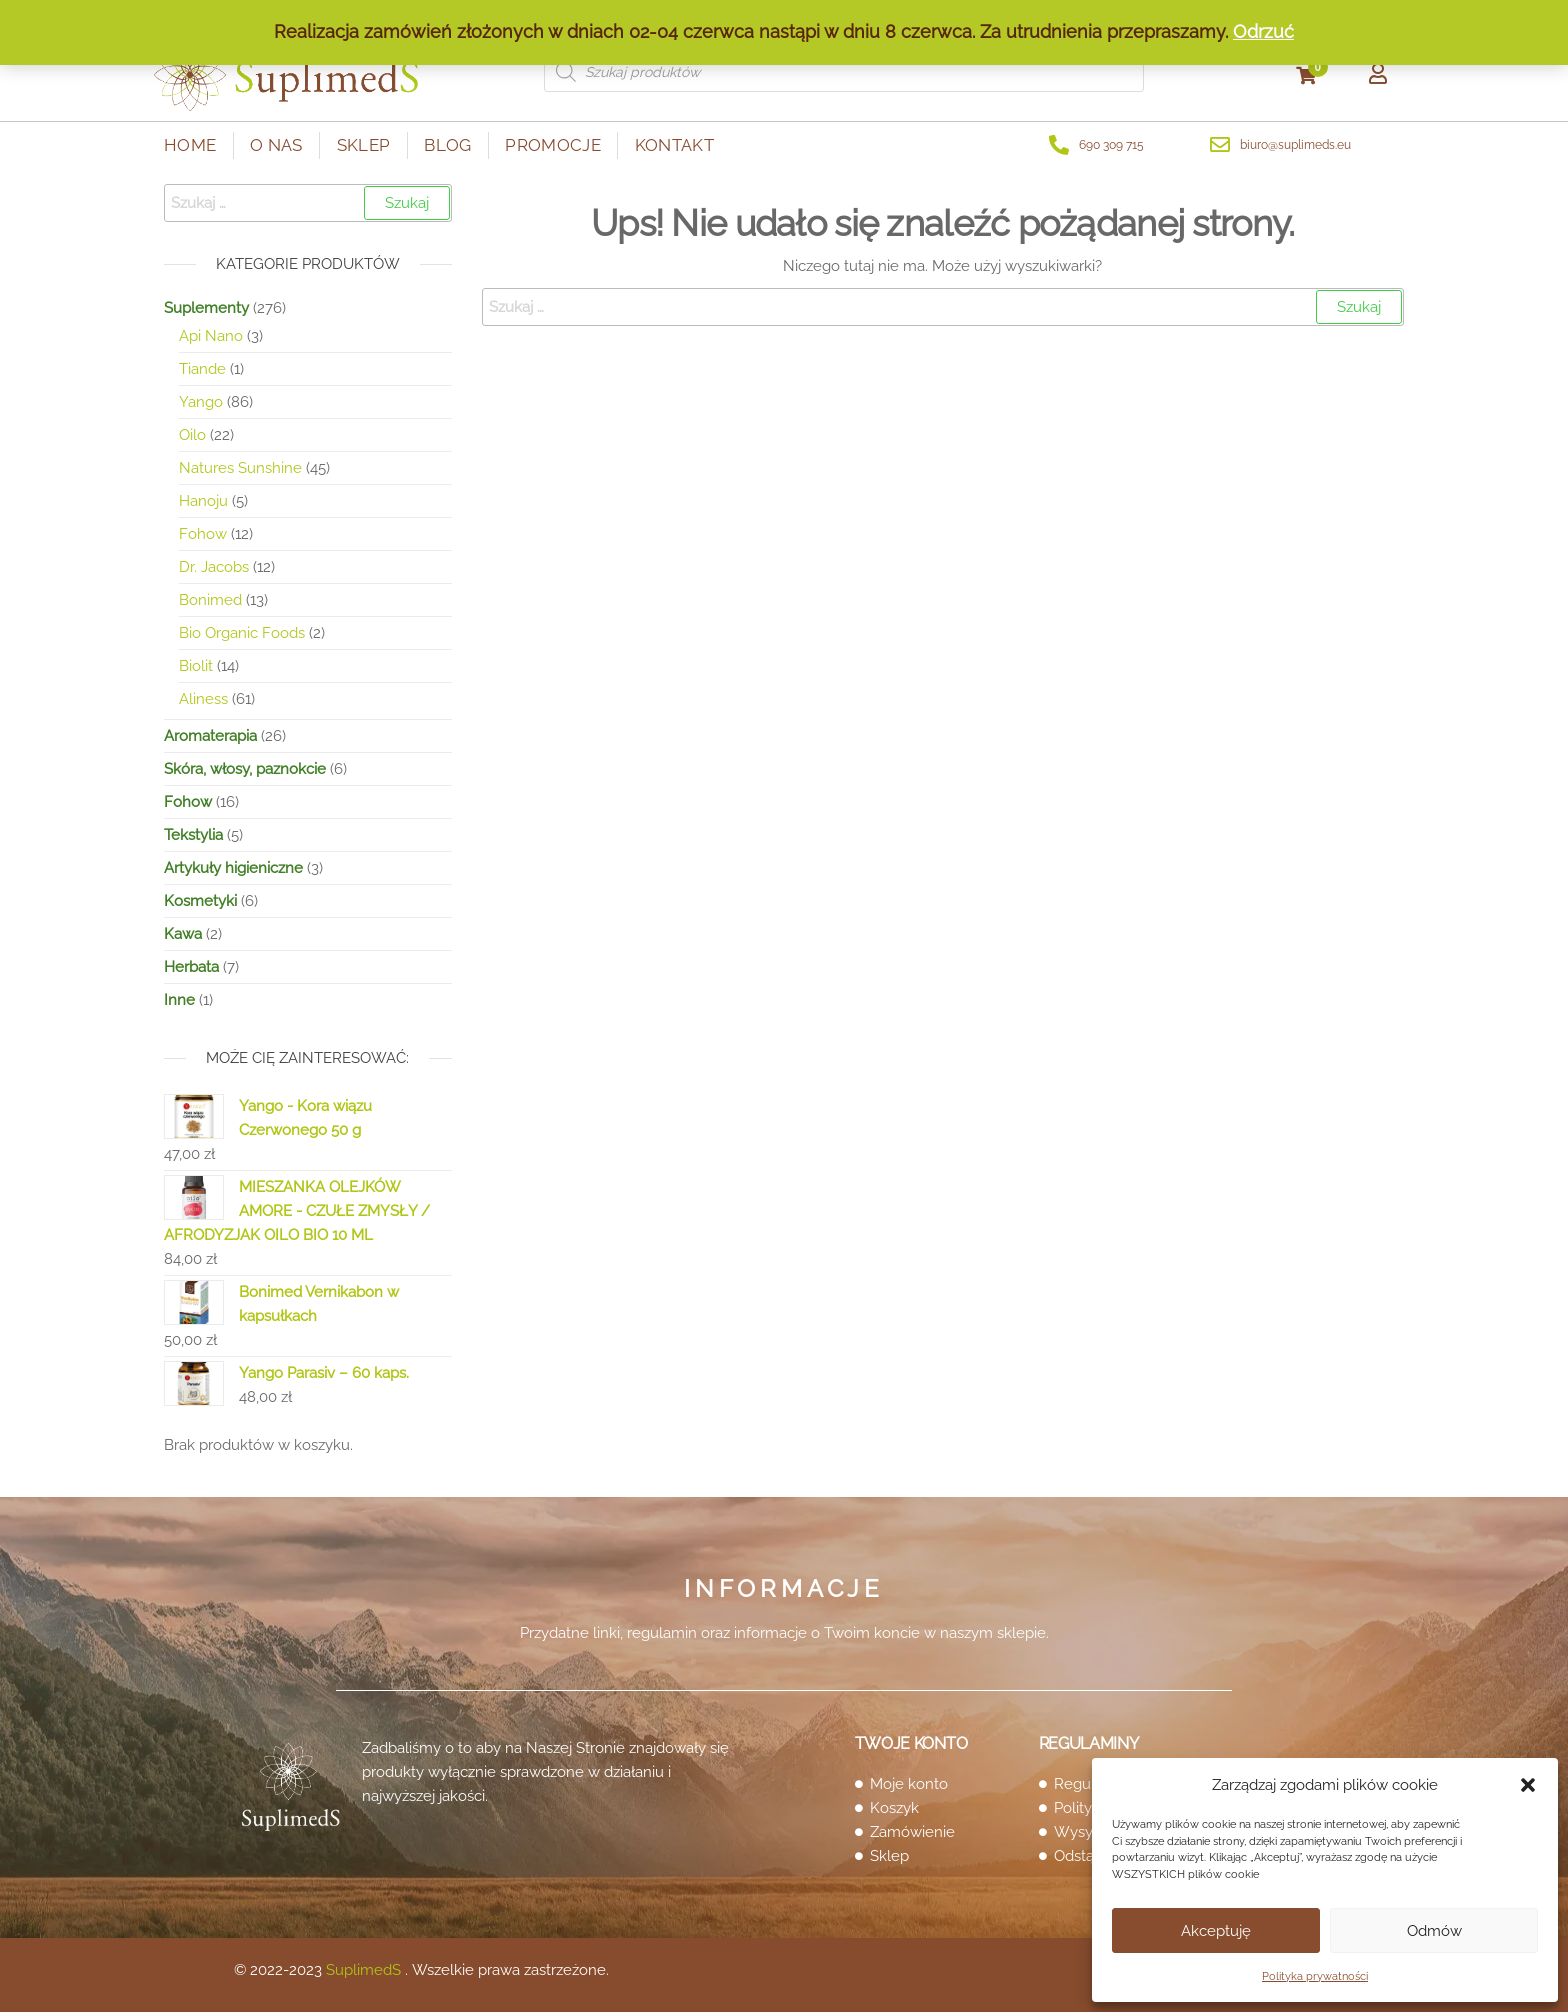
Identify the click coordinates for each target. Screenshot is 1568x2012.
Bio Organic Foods (242, 633)
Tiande (202, 369)
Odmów (1434, 1931)
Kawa (183, 934)
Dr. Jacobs (214, 567)
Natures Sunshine (240, 468)
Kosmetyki (200, 901)
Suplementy (206, 308)
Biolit (196, 666)
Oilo (192, 435)
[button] (1528, 1785)
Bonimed (210, 600)
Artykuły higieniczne (233, 868)
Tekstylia (193, 835)
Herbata (191, 967)
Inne (179, 1000)
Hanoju (203, 501)
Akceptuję (1216, 1931)
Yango (201, 402)
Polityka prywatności (1315, 1976)
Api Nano (211, 336)
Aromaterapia (210, 736)
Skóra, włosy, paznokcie (245, 769)
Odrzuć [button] (1263, 31)
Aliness (203, 699)
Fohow (203, 534)
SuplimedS (363, 1970)
